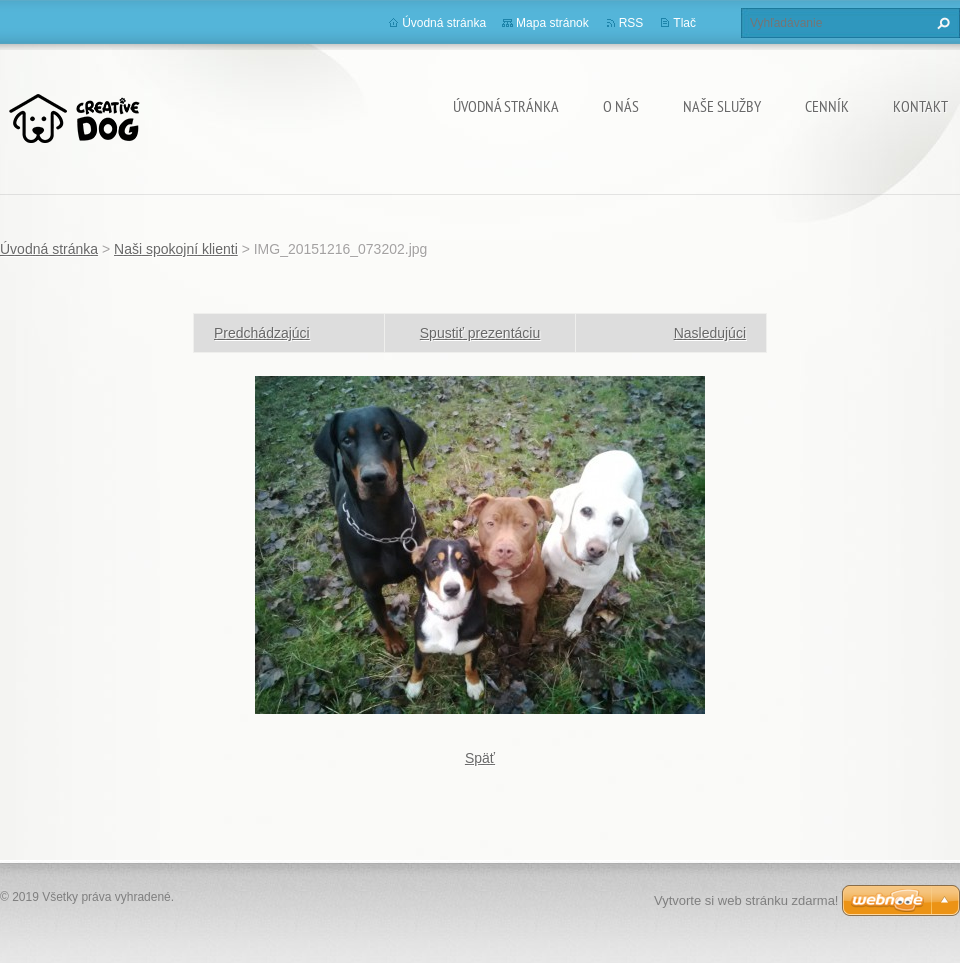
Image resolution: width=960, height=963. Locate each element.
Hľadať (941, 23)
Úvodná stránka (506, 106)
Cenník (827, 106)
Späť (480, 758)
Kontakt (920, 106)
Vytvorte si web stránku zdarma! (746, 900)
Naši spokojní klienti (176, 249)
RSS (631, 23)
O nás (621, 106)
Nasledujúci (710, 333)
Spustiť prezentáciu (480, 333)
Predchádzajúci (262, 333)
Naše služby (722, 106)
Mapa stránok (552, 23)
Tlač (684, 23)
